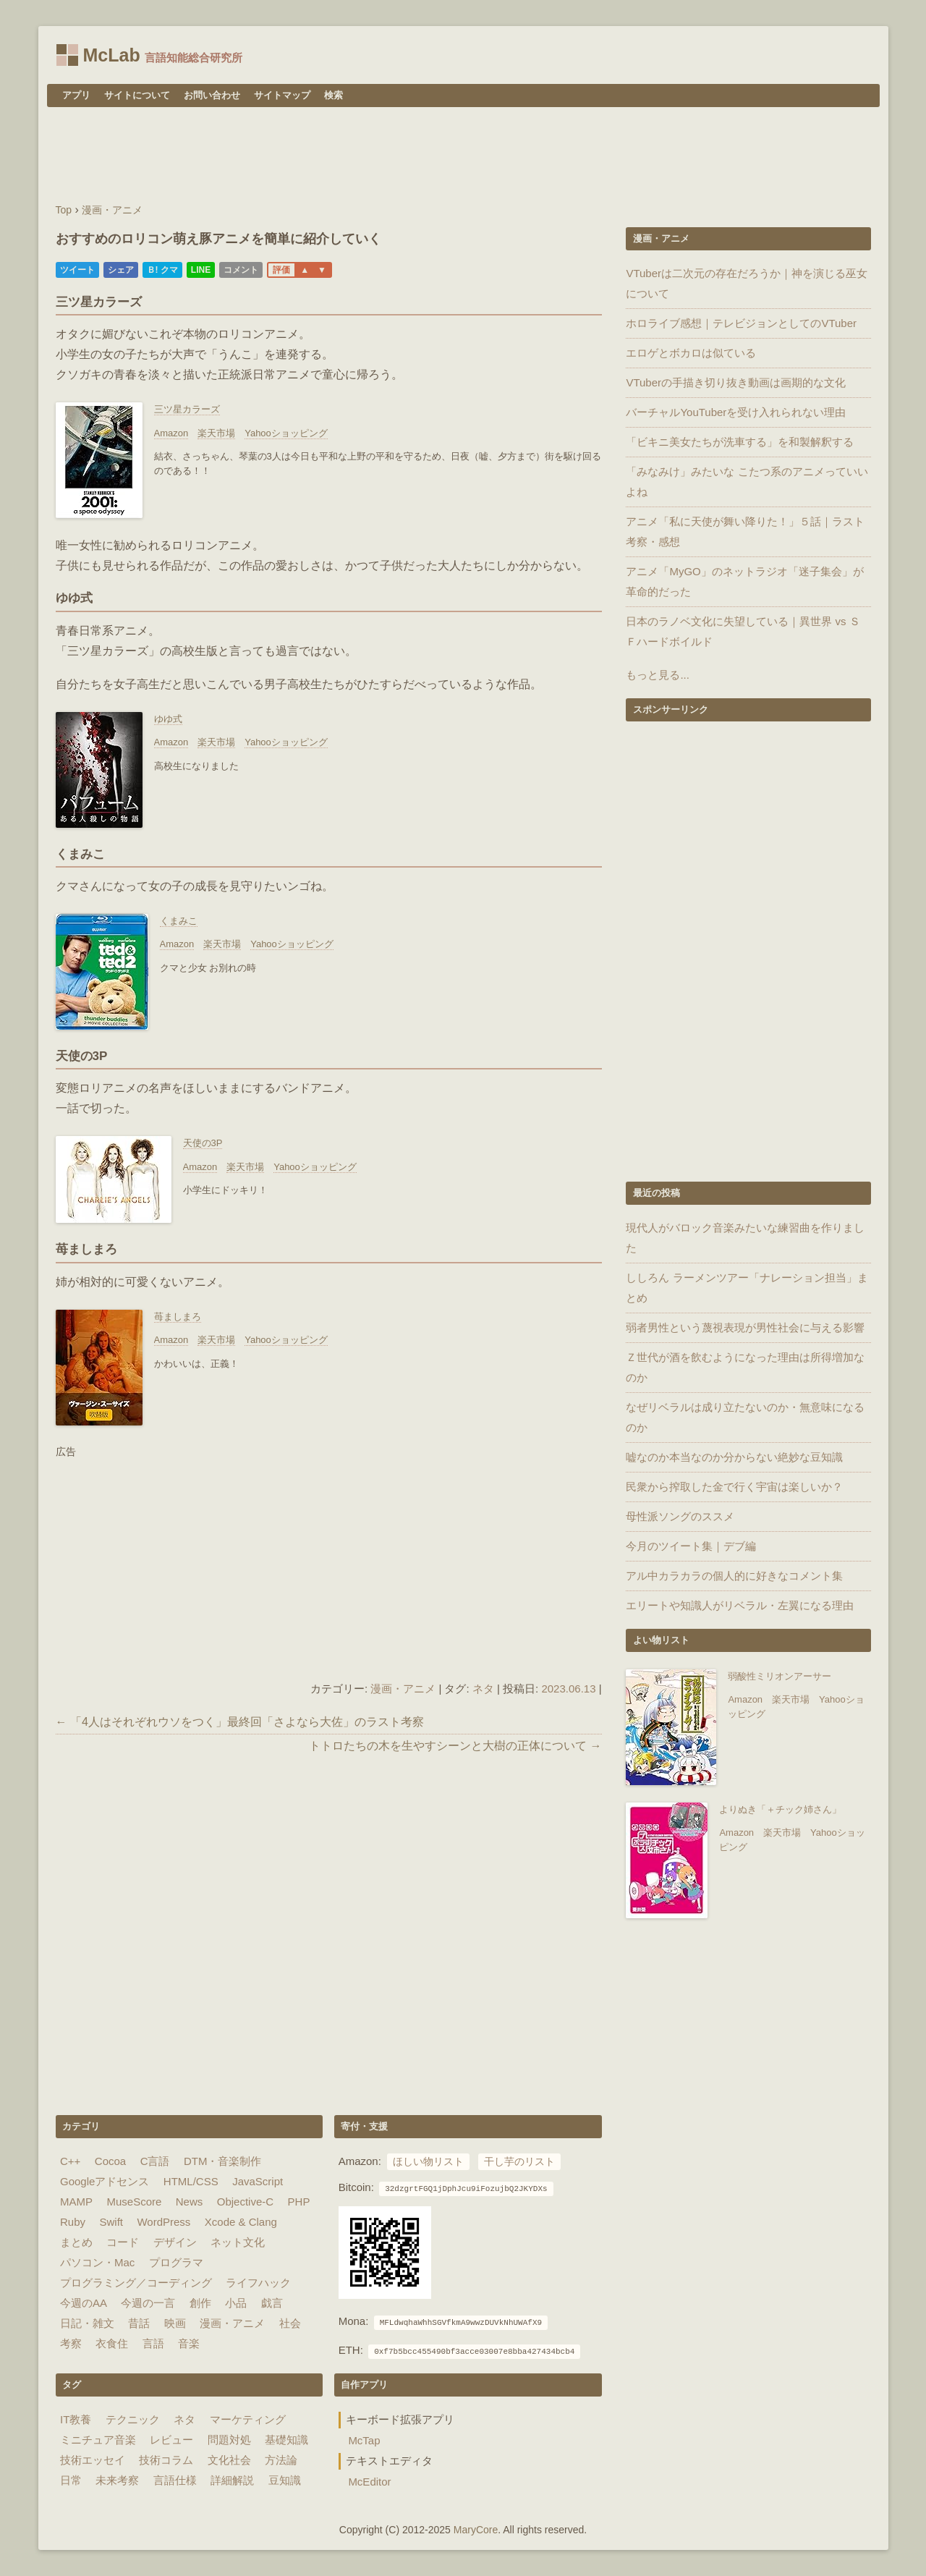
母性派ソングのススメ (680, 1516)
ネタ (483, 1688)
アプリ (76, 95)
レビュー (171, 2439)
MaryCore (476, 2529)
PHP (299, 2201)
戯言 (272, 2303)
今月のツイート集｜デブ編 (691, 1546)
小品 (236, 2303)
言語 (153, 2343)
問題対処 (229, 2439)
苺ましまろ (177, 1316)
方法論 (281, 2460)
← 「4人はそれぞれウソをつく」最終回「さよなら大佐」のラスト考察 (240, 1722)
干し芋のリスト (519, 2161)
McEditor (369, 2481)
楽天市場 (216, 433)
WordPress (163, 2222)
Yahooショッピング (286, 433)
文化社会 (229, 2460)
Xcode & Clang (241, 2222)
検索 (333, 95)
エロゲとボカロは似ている (691, 353)
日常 (71, 2480)
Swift (111, 2222)
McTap (364, 2440)
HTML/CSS (190, 2181)
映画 (175, 2323)
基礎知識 (286, 2439)
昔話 (139, 2323)
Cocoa (110, 2161)
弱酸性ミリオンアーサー (779, 1676)
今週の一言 (148, 2303)
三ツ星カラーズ (187, 409)
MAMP (76, 2201)
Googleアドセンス (104, 2181)
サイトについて (137, 95)
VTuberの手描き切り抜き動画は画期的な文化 (736, 382)
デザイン (175, 2242)
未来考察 (117, 2480)
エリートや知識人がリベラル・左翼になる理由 (740, 1605)
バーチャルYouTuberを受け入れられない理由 (736, 412)
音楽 (189, 2343)
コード (122, 2242)
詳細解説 (232, 2480)
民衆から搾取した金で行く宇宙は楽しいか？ (734, 1486)
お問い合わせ (212, 95)
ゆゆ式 (168, 718)
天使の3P (203, 1142)
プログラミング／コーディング (136, 2282)
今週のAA (83, 2303)
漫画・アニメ (403, 1688)
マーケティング (248, 2419)
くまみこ (178, 920)
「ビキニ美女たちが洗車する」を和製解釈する (740, 442)
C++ (70, 2161)
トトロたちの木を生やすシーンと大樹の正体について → (455, 1746)
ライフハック (258, 2282)
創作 (200, 2303)
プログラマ (176, 2262)
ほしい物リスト (428, 2161)
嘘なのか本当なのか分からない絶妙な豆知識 (734, 1457)
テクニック (133, 2419)
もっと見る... (657, 675)
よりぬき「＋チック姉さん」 (780, 1809)
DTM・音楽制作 (223, 2161)
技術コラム (166, 2460)
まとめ (76, 2242)
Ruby (72, 2222)
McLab (111, 55)
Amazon (171, 433)
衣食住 (111, 2343)
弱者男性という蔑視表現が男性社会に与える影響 (745, 1327)
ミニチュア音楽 (98, 2439)
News (189, 2201)
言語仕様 (175, 2480)
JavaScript (257, 2181)
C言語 (155, 2161)
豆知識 (284, 2480)
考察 (71, 2343)
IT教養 (75, 2419)
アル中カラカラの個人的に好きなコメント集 (734, 1575)
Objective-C (245, 2201)
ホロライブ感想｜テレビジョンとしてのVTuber (741, 323)
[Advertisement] (463, 157)
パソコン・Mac (97, 2262)
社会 (290, 2323)
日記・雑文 (87, 2323)
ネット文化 (238, 2242)
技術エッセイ (92, 2460)
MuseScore (133, 2201)
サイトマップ (282, 95)
